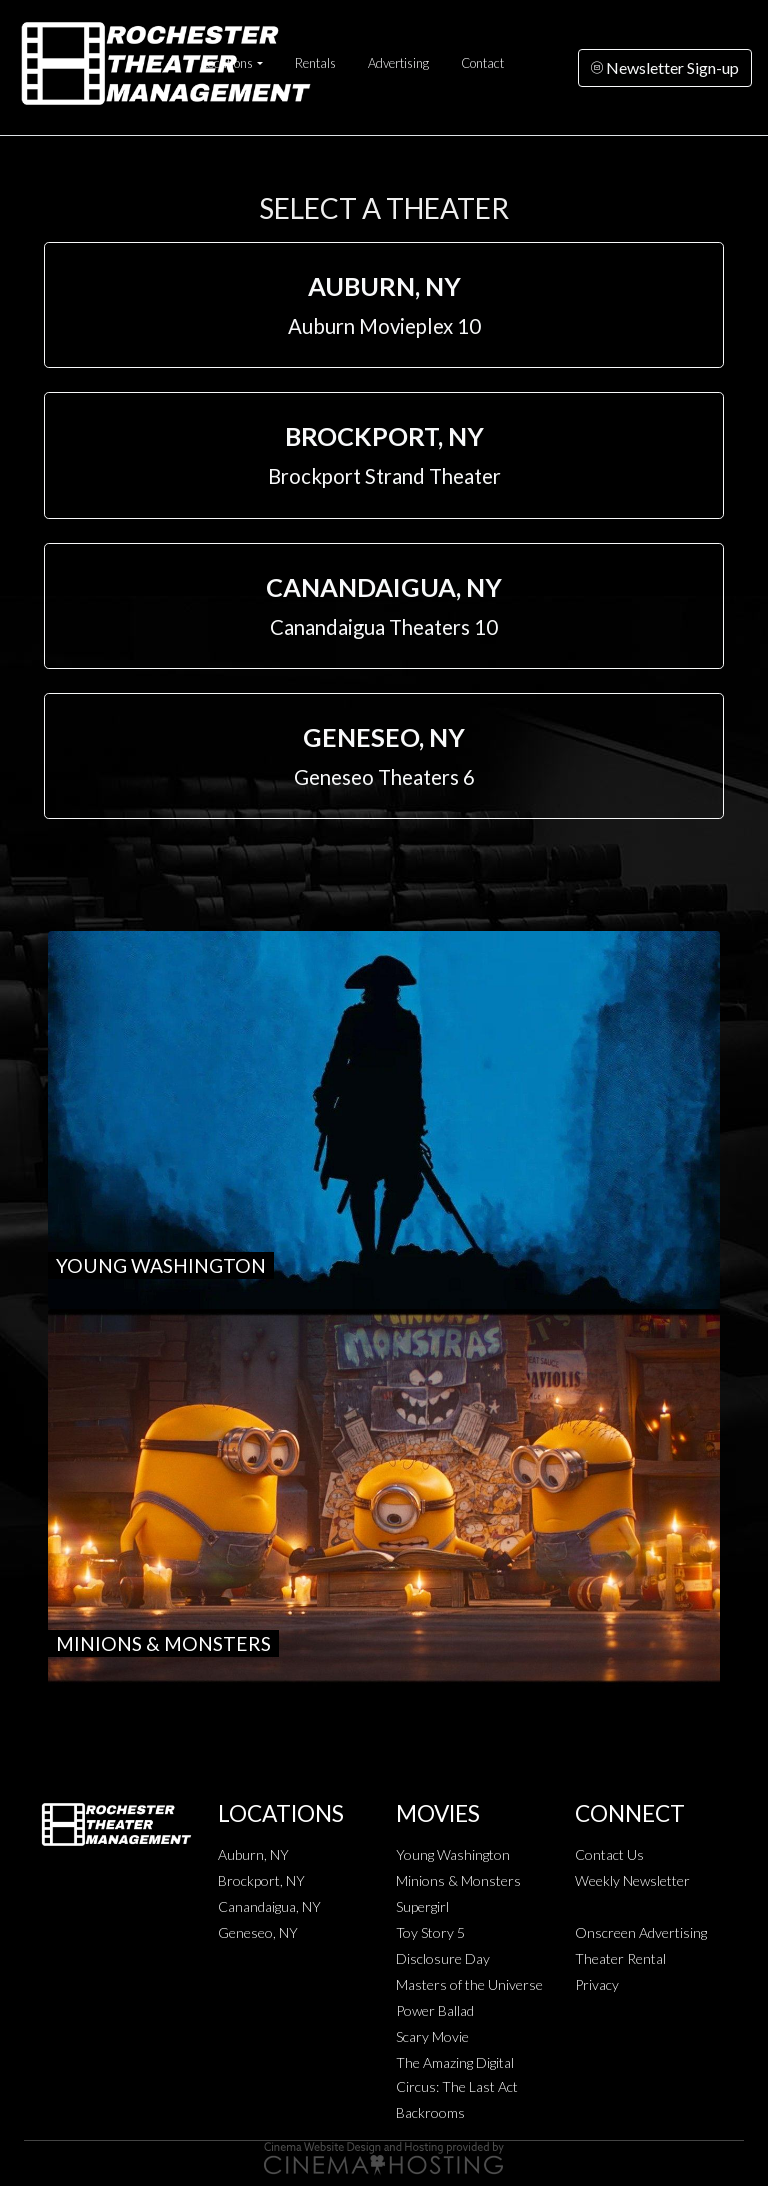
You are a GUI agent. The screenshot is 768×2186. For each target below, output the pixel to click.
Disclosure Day (443, 1958)
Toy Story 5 (430, 1932)
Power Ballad (435, 2010)
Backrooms (430, 2112)
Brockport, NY (261, 1880)
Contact (482, 63)
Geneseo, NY (258, 1932)
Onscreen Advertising (641, 1932)
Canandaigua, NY (269, 1906)
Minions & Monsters (458, 1880)
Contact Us (609, 1854)
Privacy (597, 1984)
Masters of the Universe (469, 1984)
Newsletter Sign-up (665, 67)
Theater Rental (620, 1958)
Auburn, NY (253, 1854)
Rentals (315, 63)
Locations (227, 63)
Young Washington (453, 1854)
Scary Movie (432, 2036)
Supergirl (422, 1906)
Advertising (398, 63)
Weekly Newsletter (632, 1880)
